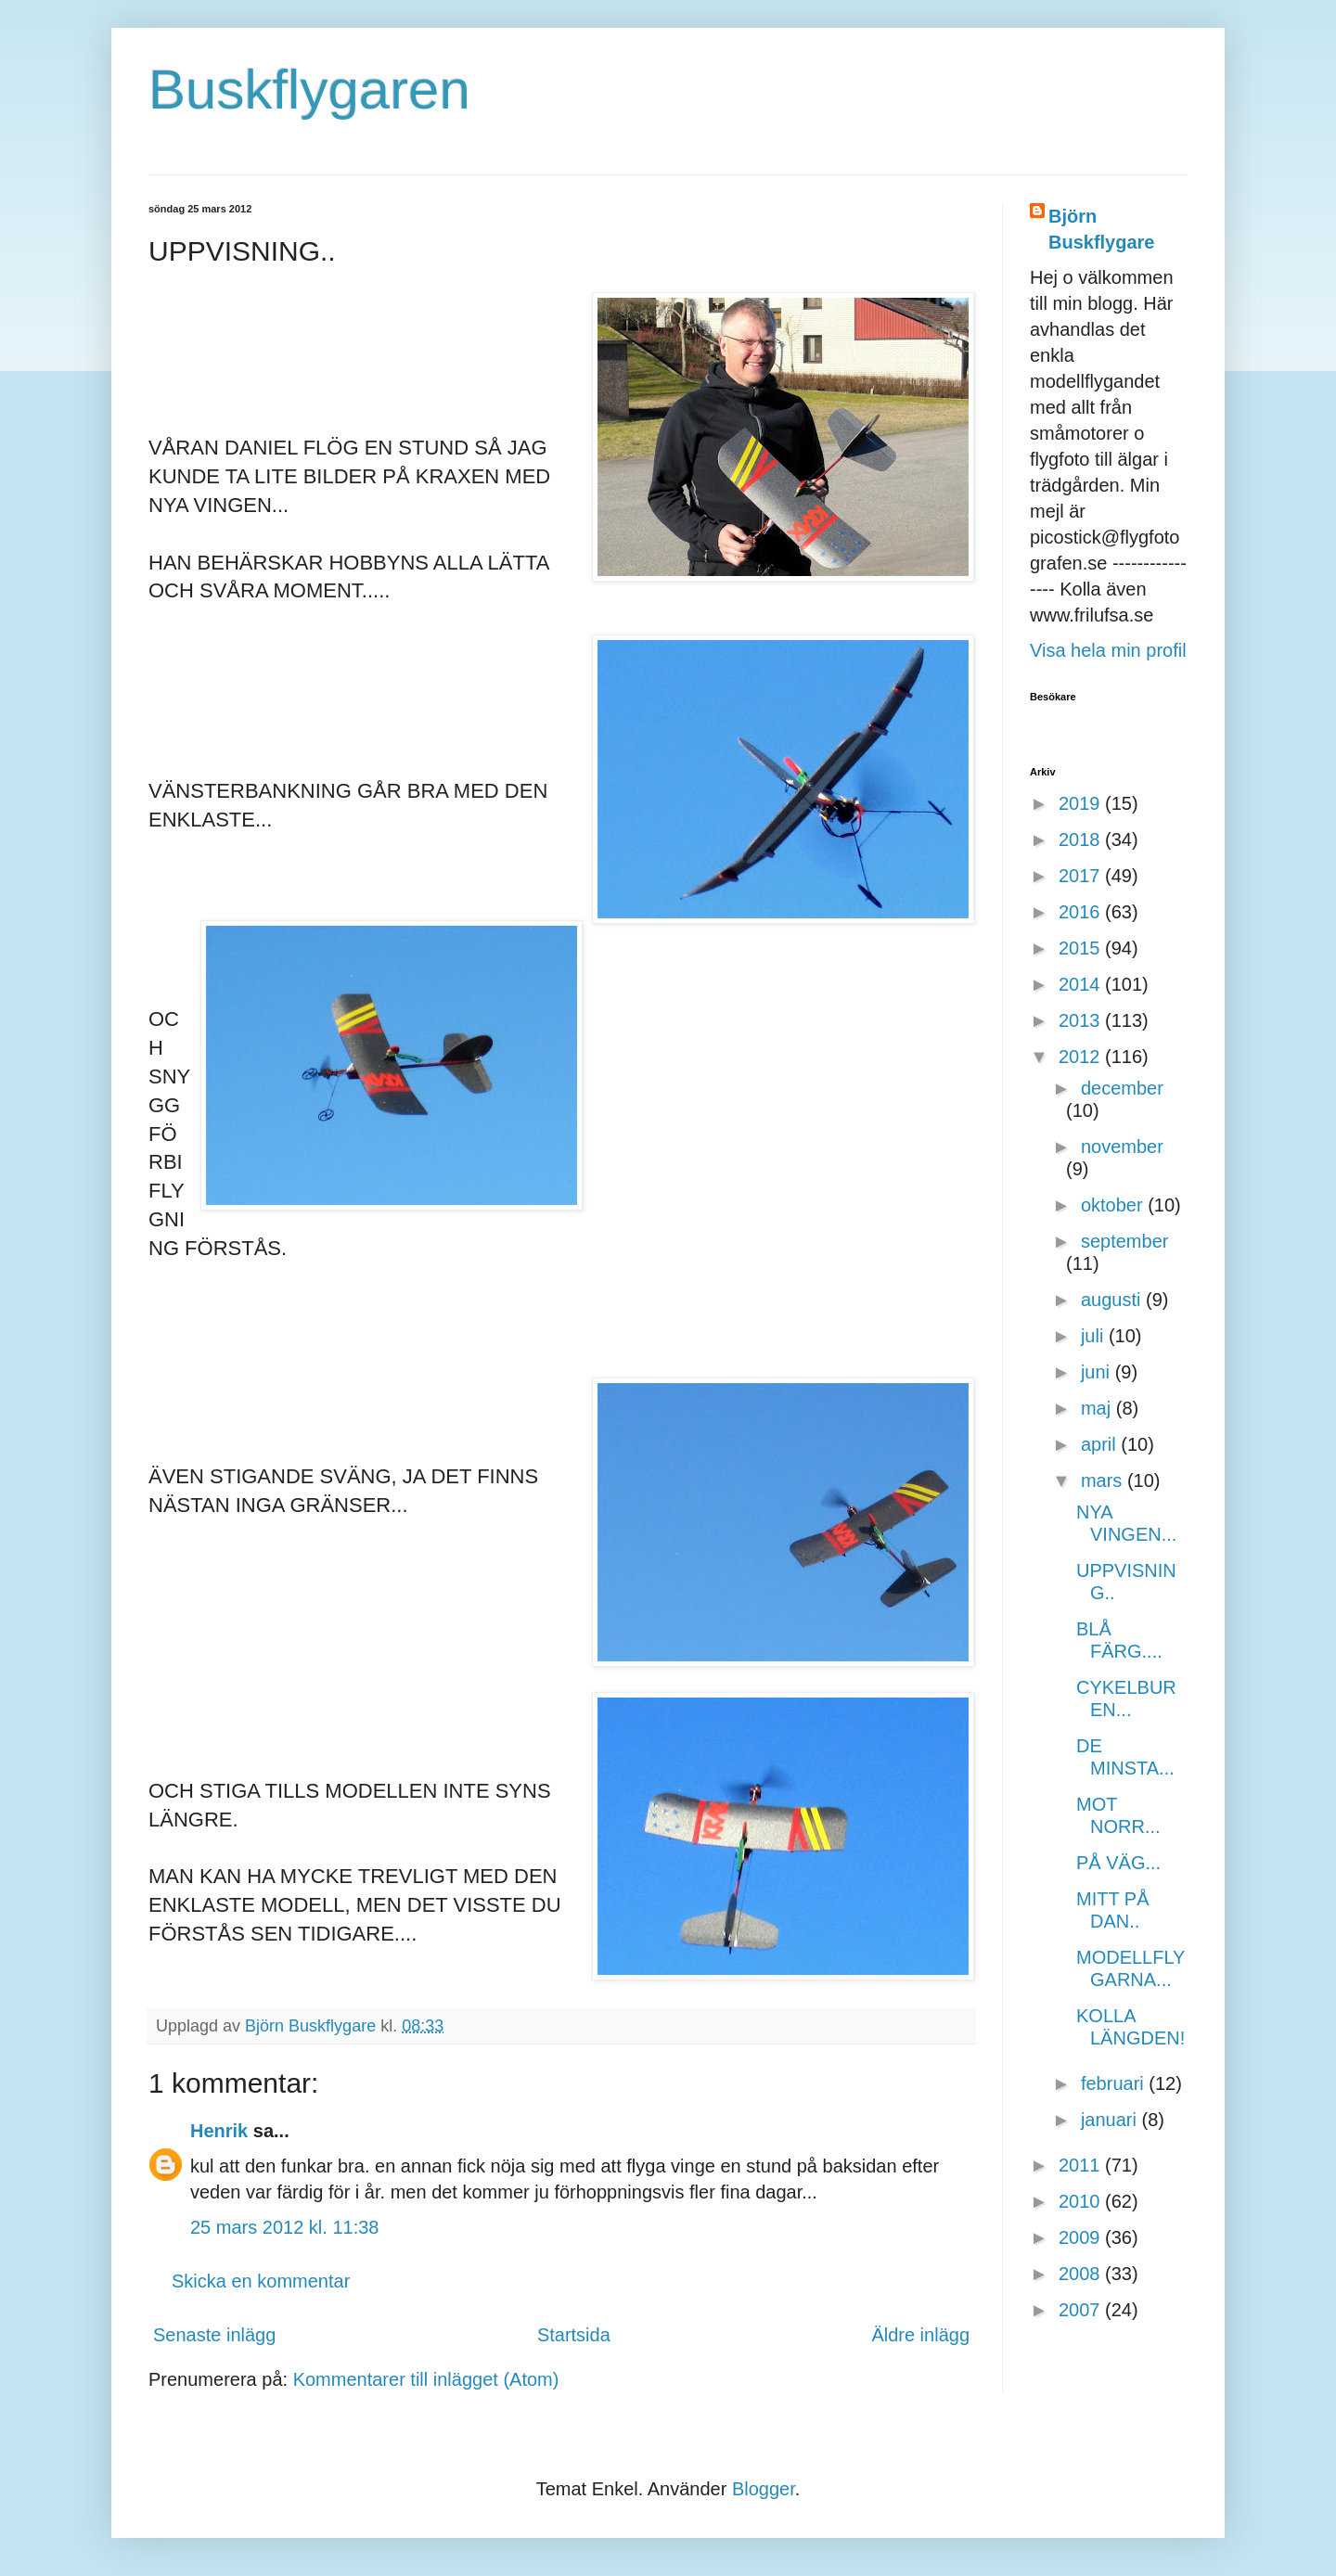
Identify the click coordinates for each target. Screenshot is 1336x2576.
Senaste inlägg (214, 2335)
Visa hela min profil (1108, 650)
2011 (1082, 2165)
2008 (1082, 2273)
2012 (1082, 1056)
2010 (1082, 2201)
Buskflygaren (309, 89)
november (1122, 1146)
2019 (1082, 803)
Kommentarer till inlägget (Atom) (426, 2379)
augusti (1113, 1299)
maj (1098, 1408)
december (1122, 1088)
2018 (1082, 839)
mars (1104, 1480)
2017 (1082, 875)
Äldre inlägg (920, 2335)
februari (1115, 2083)
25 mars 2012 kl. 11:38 (284, 2227)
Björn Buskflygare (1101, 229)
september (1125, 1241)
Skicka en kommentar (261, 2281)
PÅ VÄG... (1118, 1862)
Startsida (573, 2335)
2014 (1082, 984)
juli (1095, 1336)
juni (1098, 1372)
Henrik (219, 2131)
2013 (1082, 1020)
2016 (1082, 912)
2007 (1082, 2310)
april (1101, 1444)
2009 (1082, 2237)
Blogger (763, 2489)
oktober (1114, 1205)
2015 (1082, 948)
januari (1111, 2119)
